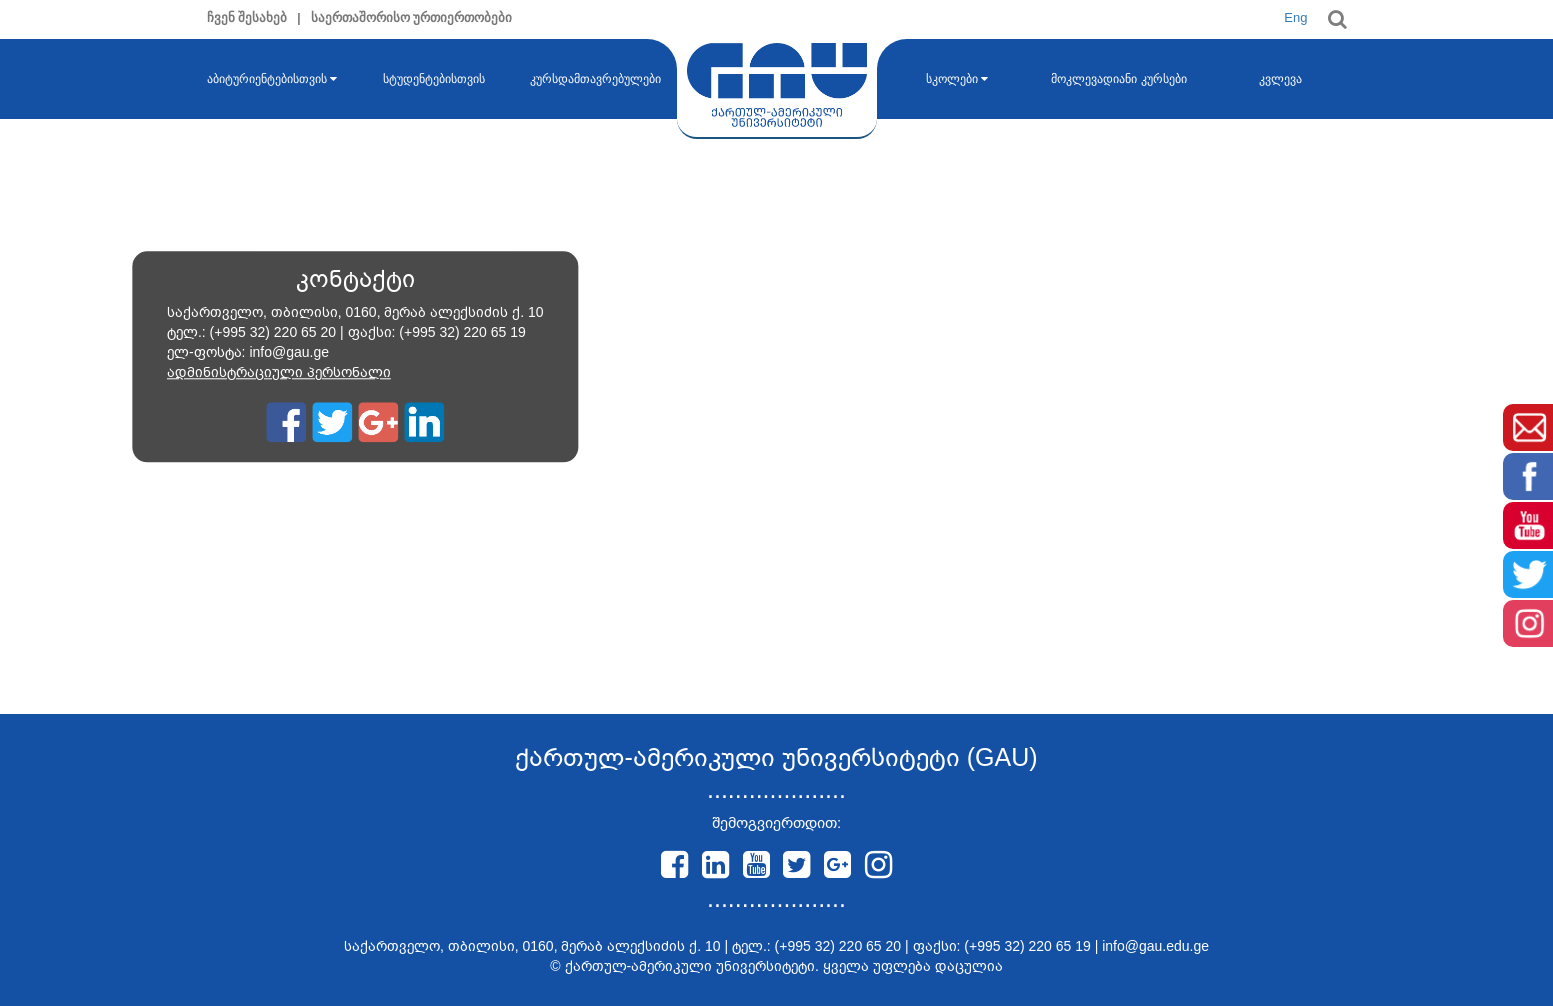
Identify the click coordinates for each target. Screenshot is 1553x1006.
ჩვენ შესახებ (247, 17)
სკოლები (957, 79)
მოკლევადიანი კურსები (1118, 79)
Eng (1295, 17)
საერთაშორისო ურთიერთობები (412, 17)
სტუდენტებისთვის (434, 79)
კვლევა (1280, 79)
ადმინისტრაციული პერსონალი (279, 373)
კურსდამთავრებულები (595, 79)
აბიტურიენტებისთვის (272, 79)
